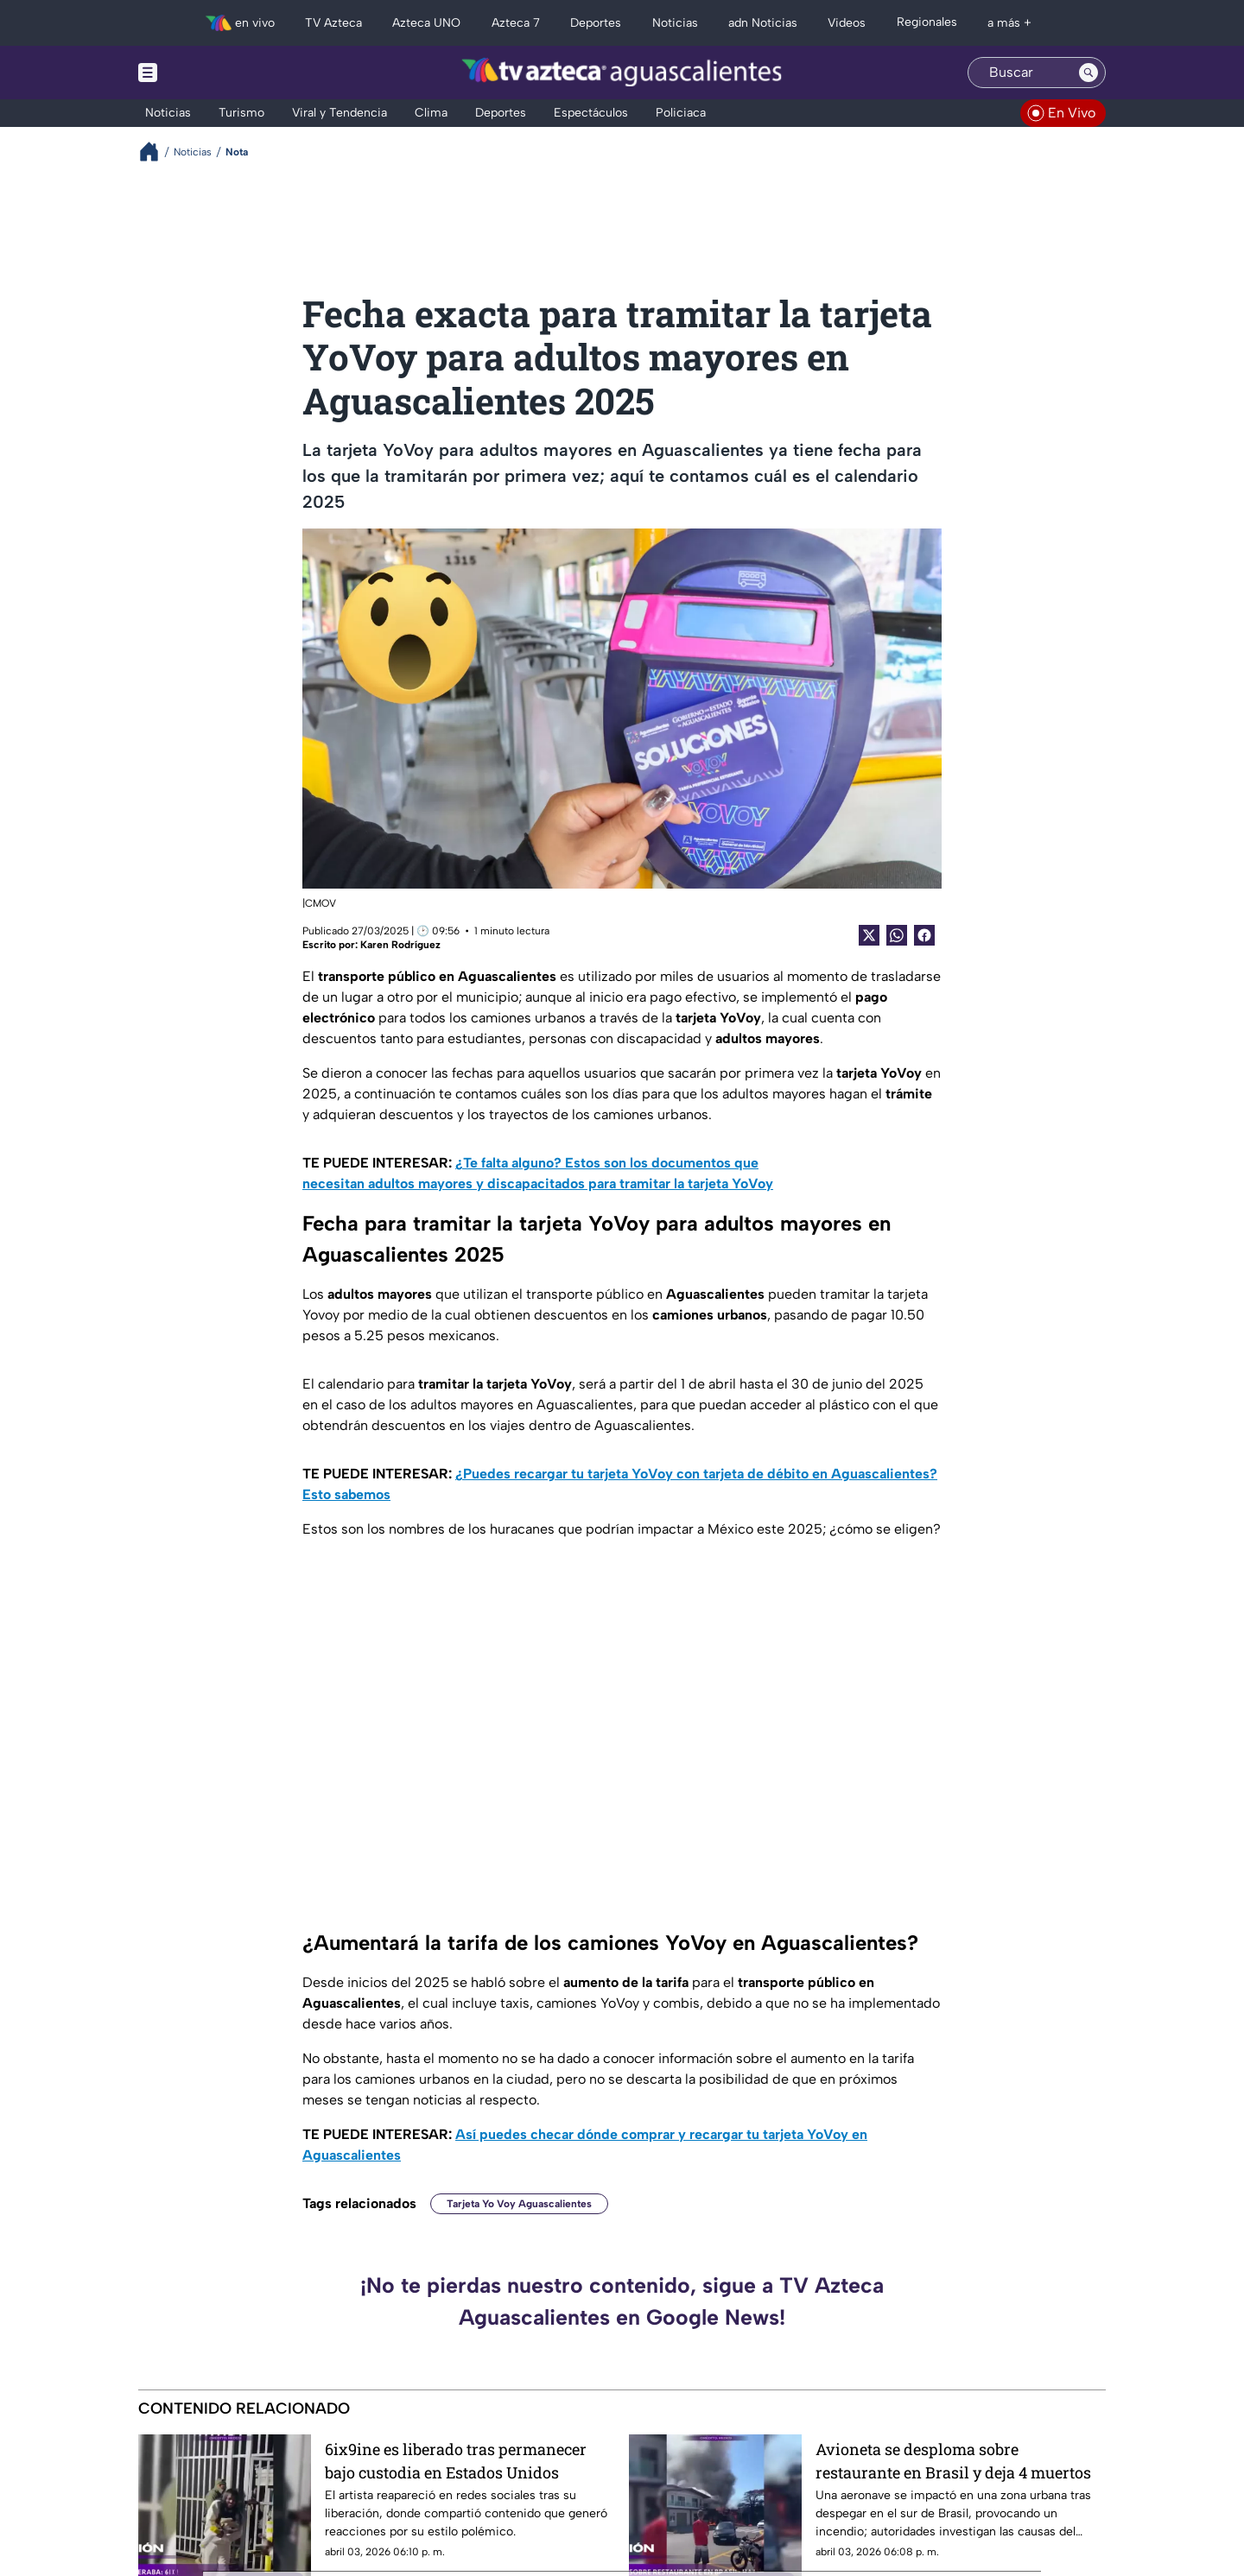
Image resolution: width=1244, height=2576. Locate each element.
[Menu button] (207, 72)
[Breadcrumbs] (156, 151)
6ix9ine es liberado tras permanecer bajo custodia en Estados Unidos (456, 2461)
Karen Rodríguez (400, 945)
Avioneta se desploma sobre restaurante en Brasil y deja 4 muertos (953, 2461)
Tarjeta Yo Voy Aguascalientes (519, 2204)
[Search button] (1088, 72)
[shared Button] (896, 935)
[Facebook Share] (924, 935)
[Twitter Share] (869, 935)
